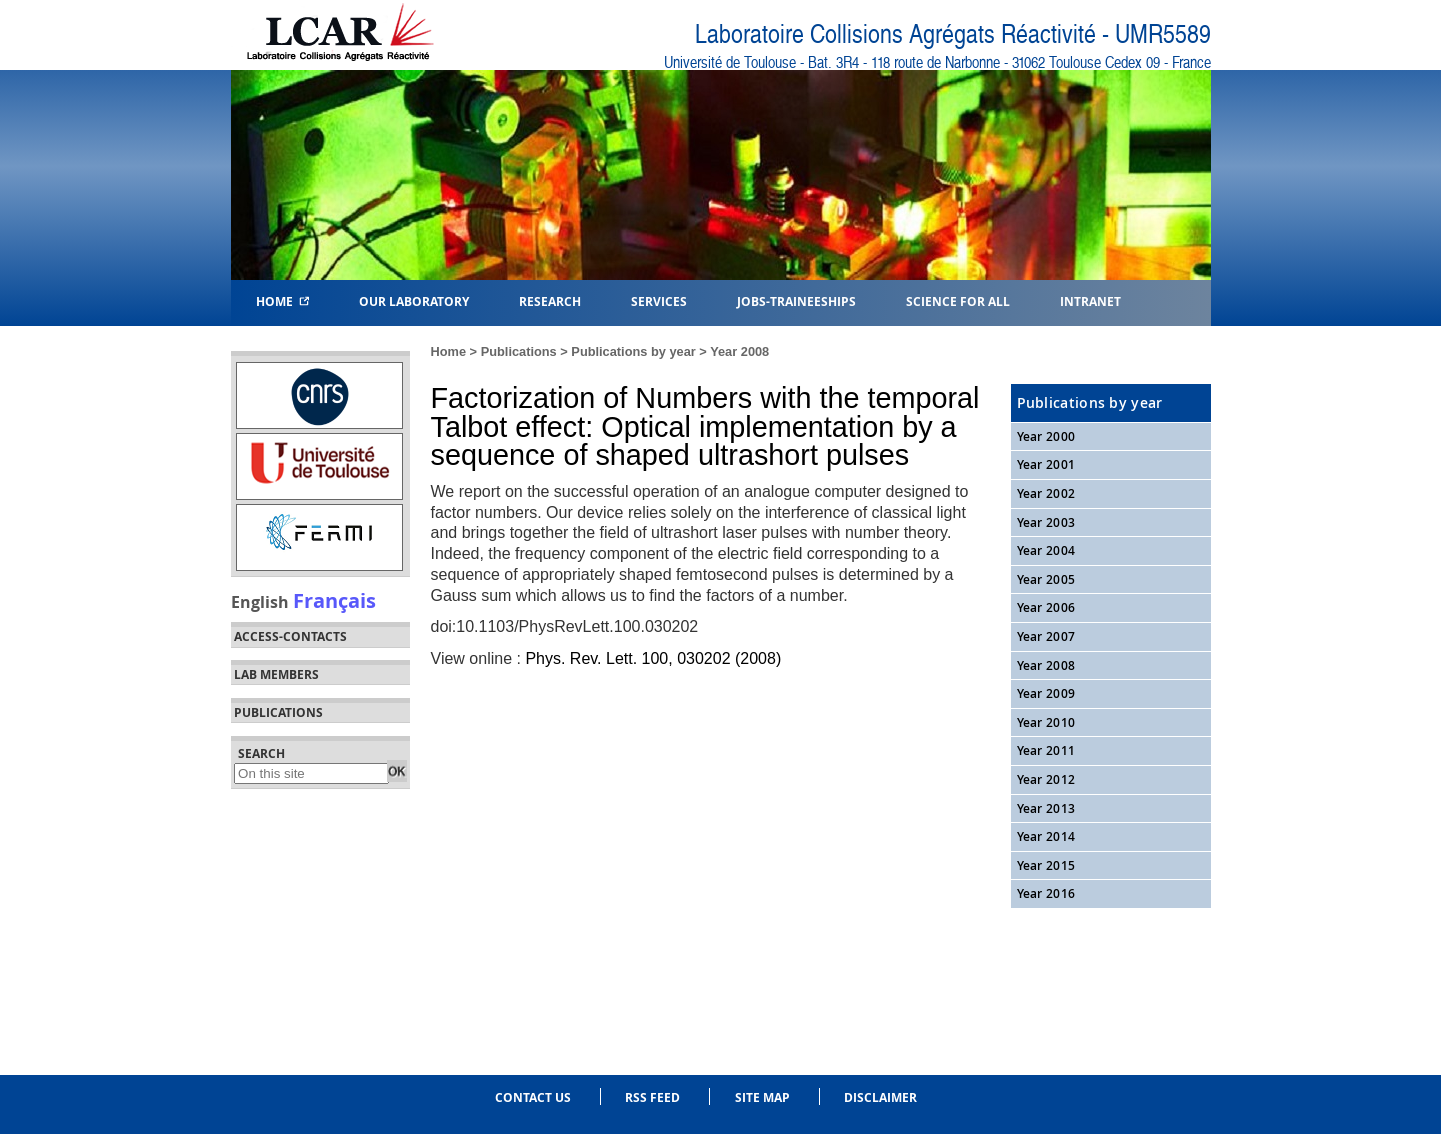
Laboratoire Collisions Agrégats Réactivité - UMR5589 (953, 34)
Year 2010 (1046, 722)
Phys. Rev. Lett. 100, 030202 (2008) (653, 658)
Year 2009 (1046, 693)
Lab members (276, 675)
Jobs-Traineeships (796, 300)
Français (334, 600)
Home (282, 300)
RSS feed (652, 1097)
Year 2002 (1046, 493)
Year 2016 (1046, 893)
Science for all (958, 300)
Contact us (533, 1097)
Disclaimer (880, 1097)
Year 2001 (1046, 464)
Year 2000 (1046, 436)
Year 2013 (1046, 808)
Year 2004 (1046, 550)
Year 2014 (1046, 836)
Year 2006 (1046, 607)
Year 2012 (1046, 779)
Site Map (762, 1097)
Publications (519, 351)
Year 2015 (1046, 865)
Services (659, 300)
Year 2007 (1046, 636)
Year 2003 (1046, 522)
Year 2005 (1046, 579)
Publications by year (633, 351)
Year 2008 (739, 351)
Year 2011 (1046, 750)
